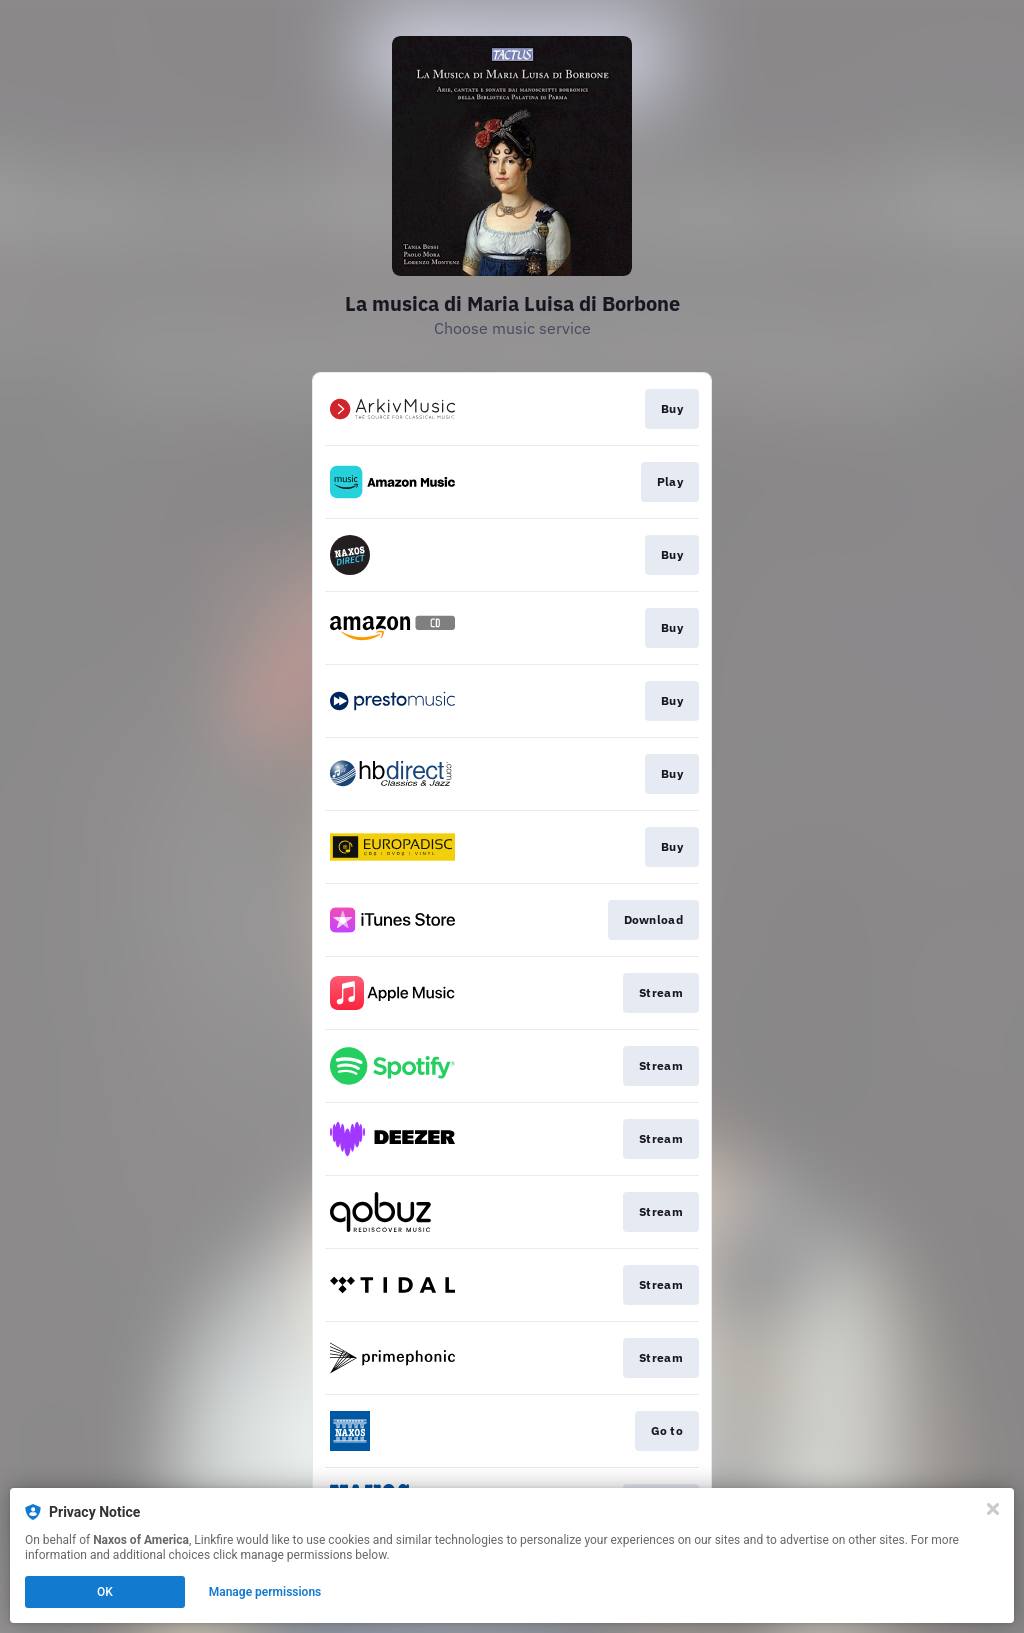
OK (105, 1592)
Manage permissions (265, 1592)
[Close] (993, 1509)
